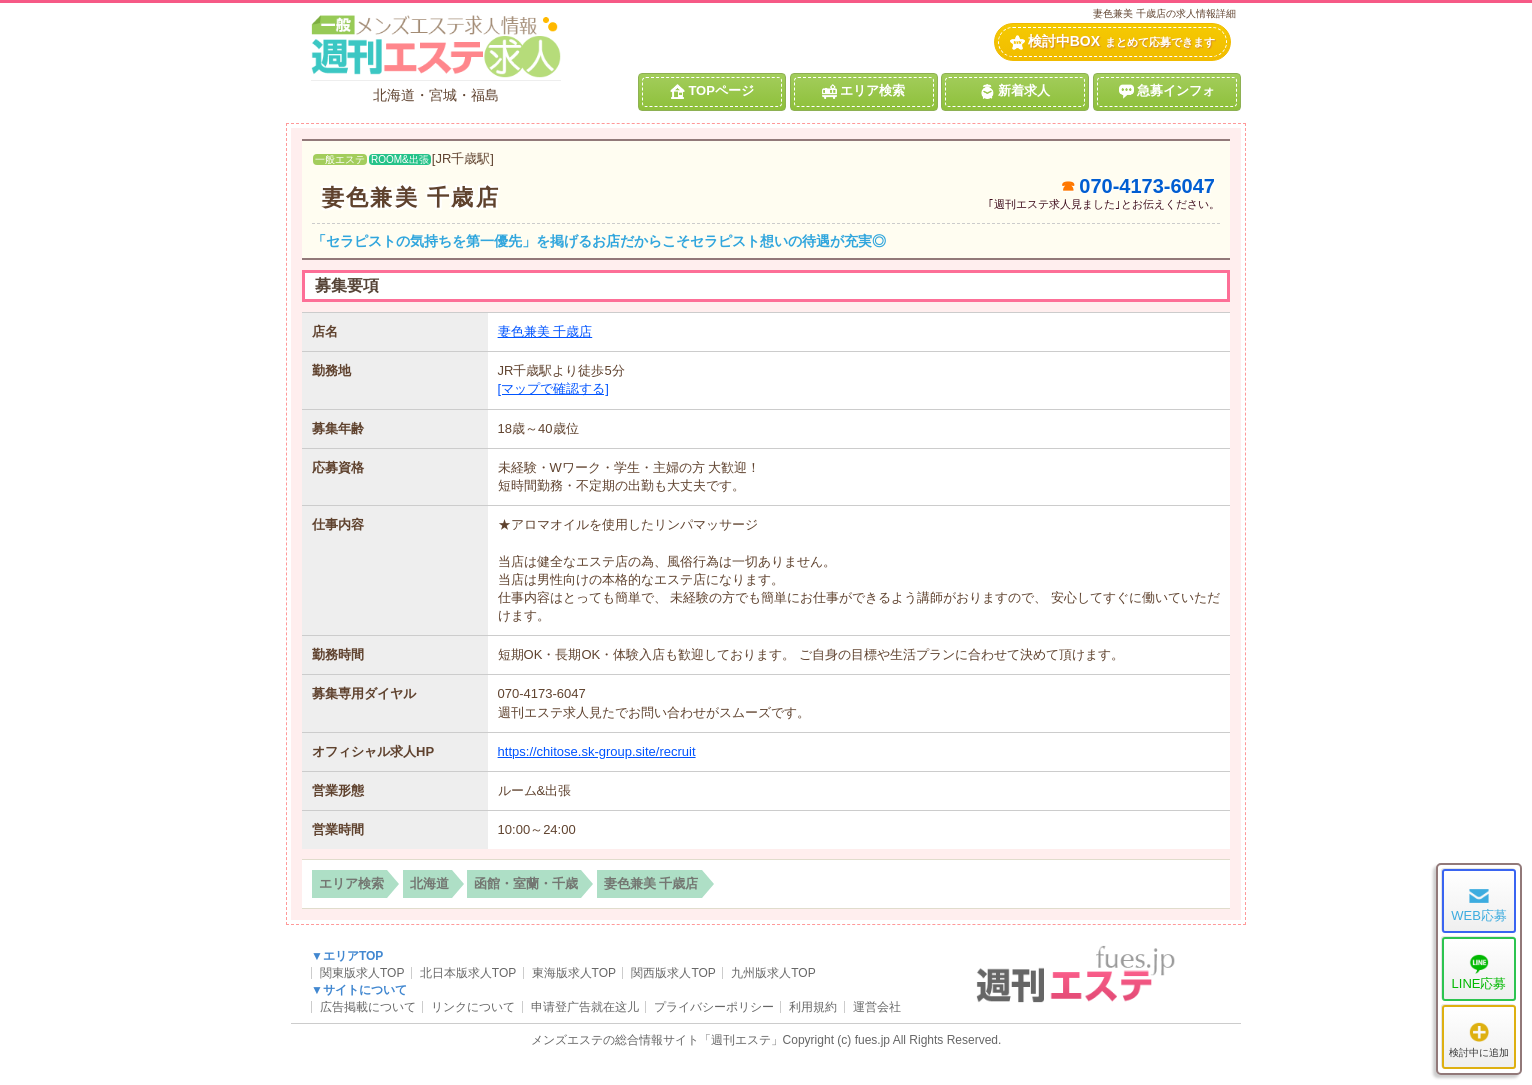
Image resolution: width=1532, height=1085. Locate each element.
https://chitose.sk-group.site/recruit (597, 751)
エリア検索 (863, 91)
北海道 (429, 883)
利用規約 (813, 1007)
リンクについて (473, 1007)
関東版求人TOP (362, 973)
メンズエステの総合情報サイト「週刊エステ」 (657, 1040)
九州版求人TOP (773, 973)
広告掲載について (368, 1007)
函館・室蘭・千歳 (526, 883)
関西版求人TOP (673, 973)
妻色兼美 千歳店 (411, 197)
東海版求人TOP (574, 973)
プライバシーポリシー (714, 1007)
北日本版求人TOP (468, 973)
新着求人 (1015, 91)
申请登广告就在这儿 (585, 1007)
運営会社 (877, 1007)
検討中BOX (1112, 41)
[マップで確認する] (553, 388)
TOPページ (712, 91)
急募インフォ (1167, 91)
